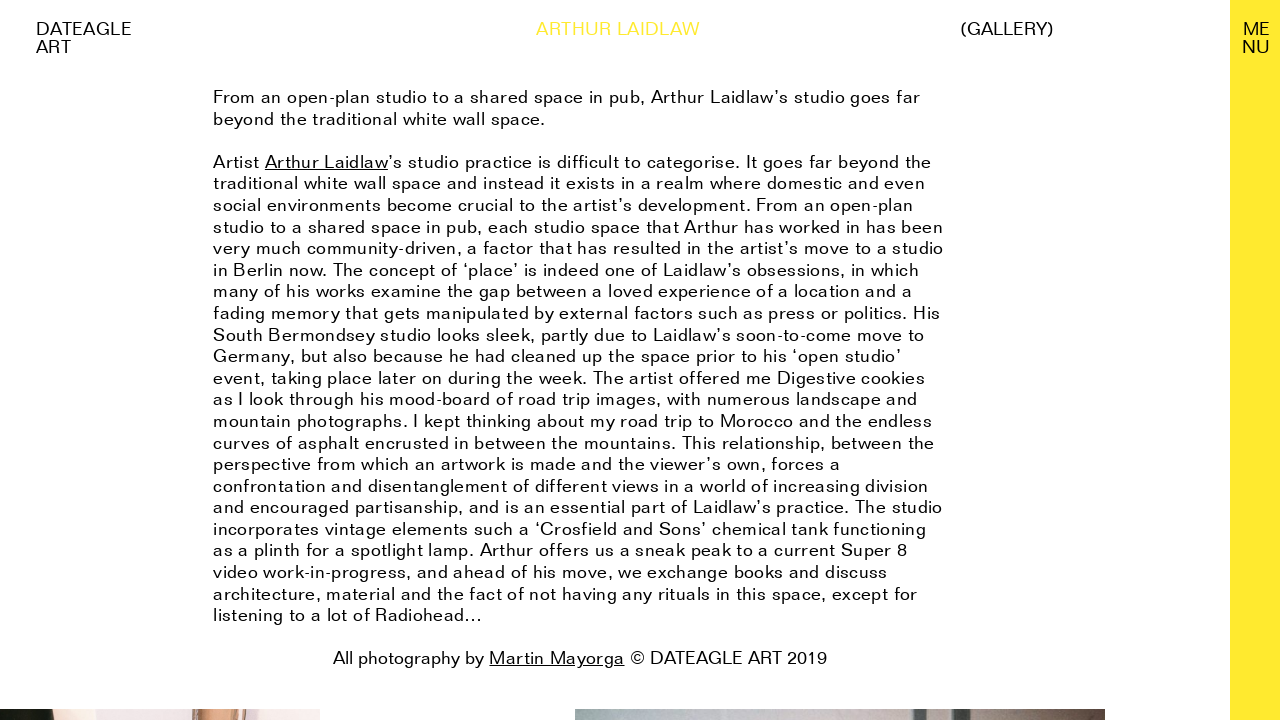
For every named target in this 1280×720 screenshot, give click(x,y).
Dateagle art (84, 37)
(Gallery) (1007, 29)
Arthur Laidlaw (326, 161)
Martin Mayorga (556, 657)
